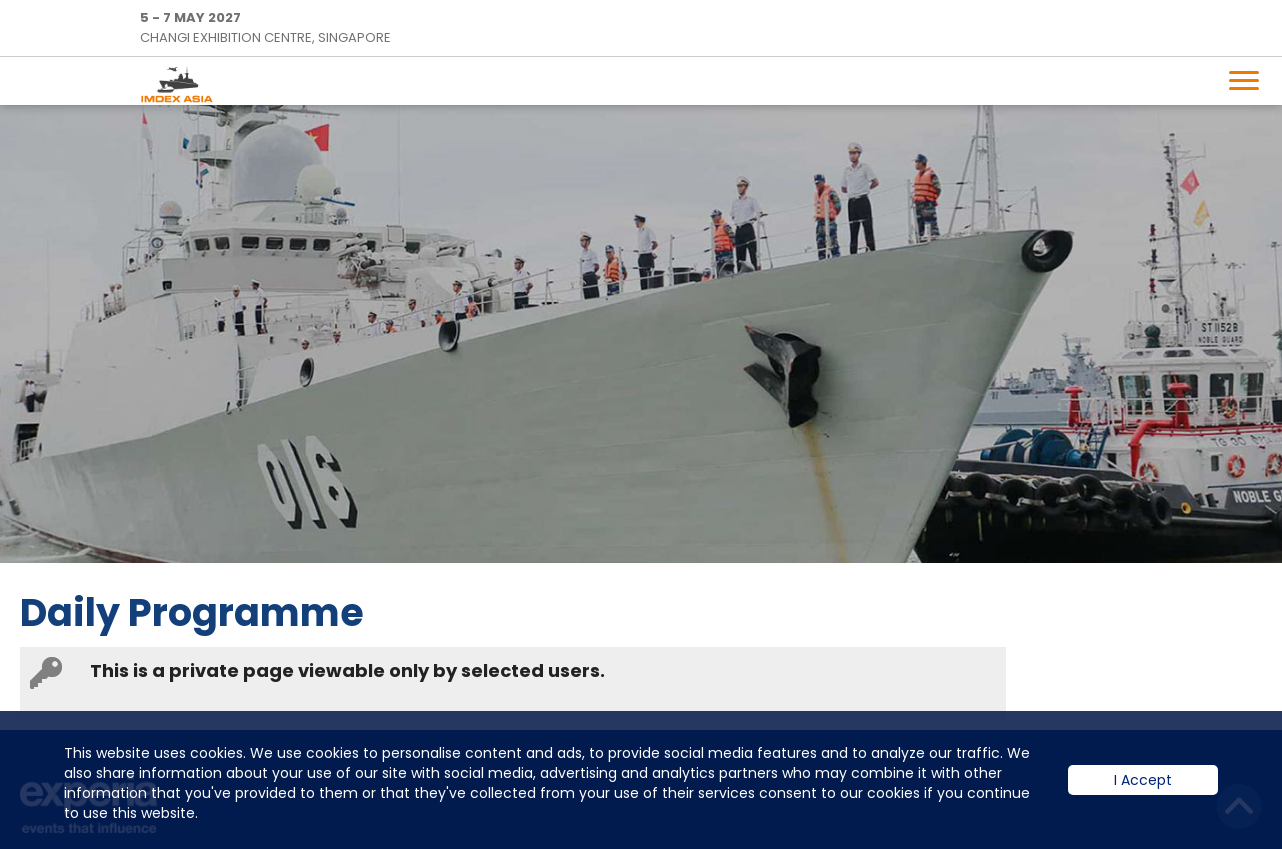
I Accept (1143, 795)
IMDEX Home (181, 84)
